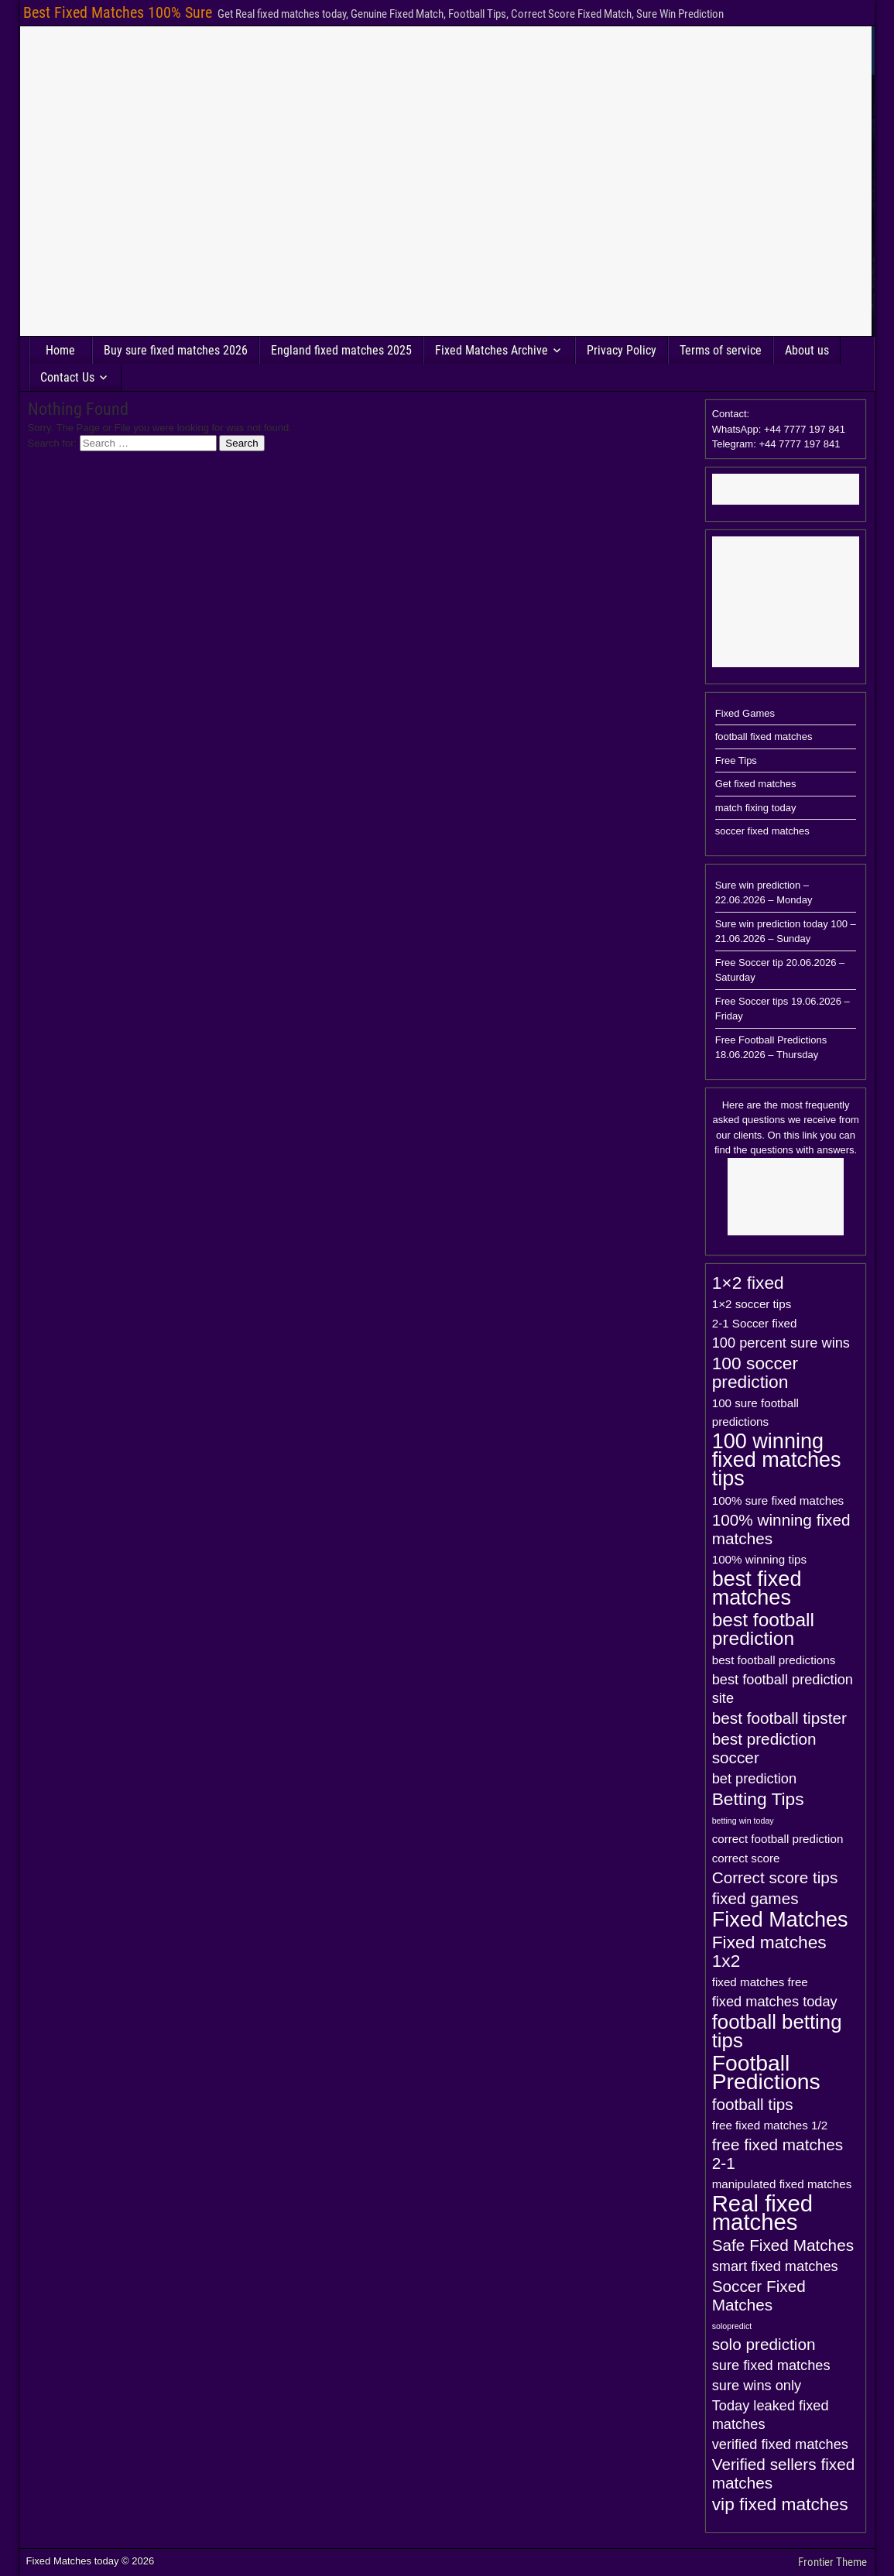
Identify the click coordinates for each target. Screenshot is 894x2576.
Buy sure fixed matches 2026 (176, 350)
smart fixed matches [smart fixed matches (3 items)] (775, 2266)
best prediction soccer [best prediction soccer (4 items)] (764, 1748)
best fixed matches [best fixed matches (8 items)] (757, 1588)
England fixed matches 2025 (341, 350)
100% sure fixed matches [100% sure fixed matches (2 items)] (778, 1500)
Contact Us (67, 377)
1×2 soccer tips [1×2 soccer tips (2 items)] (752, 1303)
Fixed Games (745, 713)
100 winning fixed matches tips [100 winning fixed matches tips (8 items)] (776, 1460)
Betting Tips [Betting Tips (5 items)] (758, 1799)
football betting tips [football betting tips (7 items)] (777, 2031)
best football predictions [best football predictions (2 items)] (774, 1660)
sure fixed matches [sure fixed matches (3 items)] (771, 2365)
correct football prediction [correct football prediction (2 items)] (778, 1838)
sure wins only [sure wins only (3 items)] (756, 2385)
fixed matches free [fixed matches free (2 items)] (760, 1982)
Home (60, 350)
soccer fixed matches (762, 831)
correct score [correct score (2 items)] (746, 1858)
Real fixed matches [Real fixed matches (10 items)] (762, 2213)
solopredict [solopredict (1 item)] (732, 2326)
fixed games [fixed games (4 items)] (755, 1898)
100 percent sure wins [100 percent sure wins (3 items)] (781, 1342)
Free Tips (736, 760)
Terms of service (721, 350)
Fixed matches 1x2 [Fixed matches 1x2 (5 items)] (769, 1951)
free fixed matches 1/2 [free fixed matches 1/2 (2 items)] (769, 2125)
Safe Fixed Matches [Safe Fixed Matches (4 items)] (783, 2245)
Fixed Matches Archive (491, 350)
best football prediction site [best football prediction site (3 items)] (782, 1688)
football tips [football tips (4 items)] (752, 2104)
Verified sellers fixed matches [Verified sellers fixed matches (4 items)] (783, 2473)
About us (807, 350)
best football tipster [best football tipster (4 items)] (779, 1718)
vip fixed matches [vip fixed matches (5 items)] (780, 2504)
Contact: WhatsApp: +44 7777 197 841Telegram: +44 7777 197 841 (778, 429)
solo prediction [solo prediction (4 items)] (764, 2344)
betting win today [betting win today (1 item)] (743, 1820)
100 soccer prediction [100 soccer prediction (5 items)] (755, 1372)
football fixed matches (764, 736)
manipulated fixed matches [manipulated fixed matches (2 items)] (782, 2184)
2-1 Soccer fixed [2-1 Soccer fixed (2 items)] (754, 1323)
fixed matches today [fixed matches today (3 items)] (774, 2001)
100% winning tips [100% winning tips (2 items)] (759, 1559)
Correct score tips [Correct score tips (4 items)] (775, 1877)
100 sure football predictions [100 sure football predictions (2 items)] (755, 1412)
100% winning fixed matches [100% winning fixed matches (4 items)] (781, 1529)
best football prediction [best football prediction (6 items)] (763, 1629)
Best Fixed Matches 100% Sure (117, 12)
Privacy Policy (621, 350)
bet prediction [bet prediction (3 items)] (754, 1778)
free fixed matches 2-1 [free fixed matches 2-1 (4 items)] (778, 2154)
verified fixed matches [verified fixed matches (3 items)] (780, 2444)
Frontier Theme (832, 2562)
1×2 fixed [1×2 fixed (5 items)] (748, 1282)
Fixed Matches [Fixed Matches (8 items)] (780, 1919)
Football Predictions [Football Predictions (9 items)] (766, 2072)
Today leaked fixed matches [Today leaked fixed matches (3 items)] (770, 2414)
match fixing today (755, 808)
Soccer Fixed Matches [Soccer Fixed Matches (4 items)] (759, 2295)
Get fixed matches (755, 784)
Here (733, 1105)
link (809, 1135)
